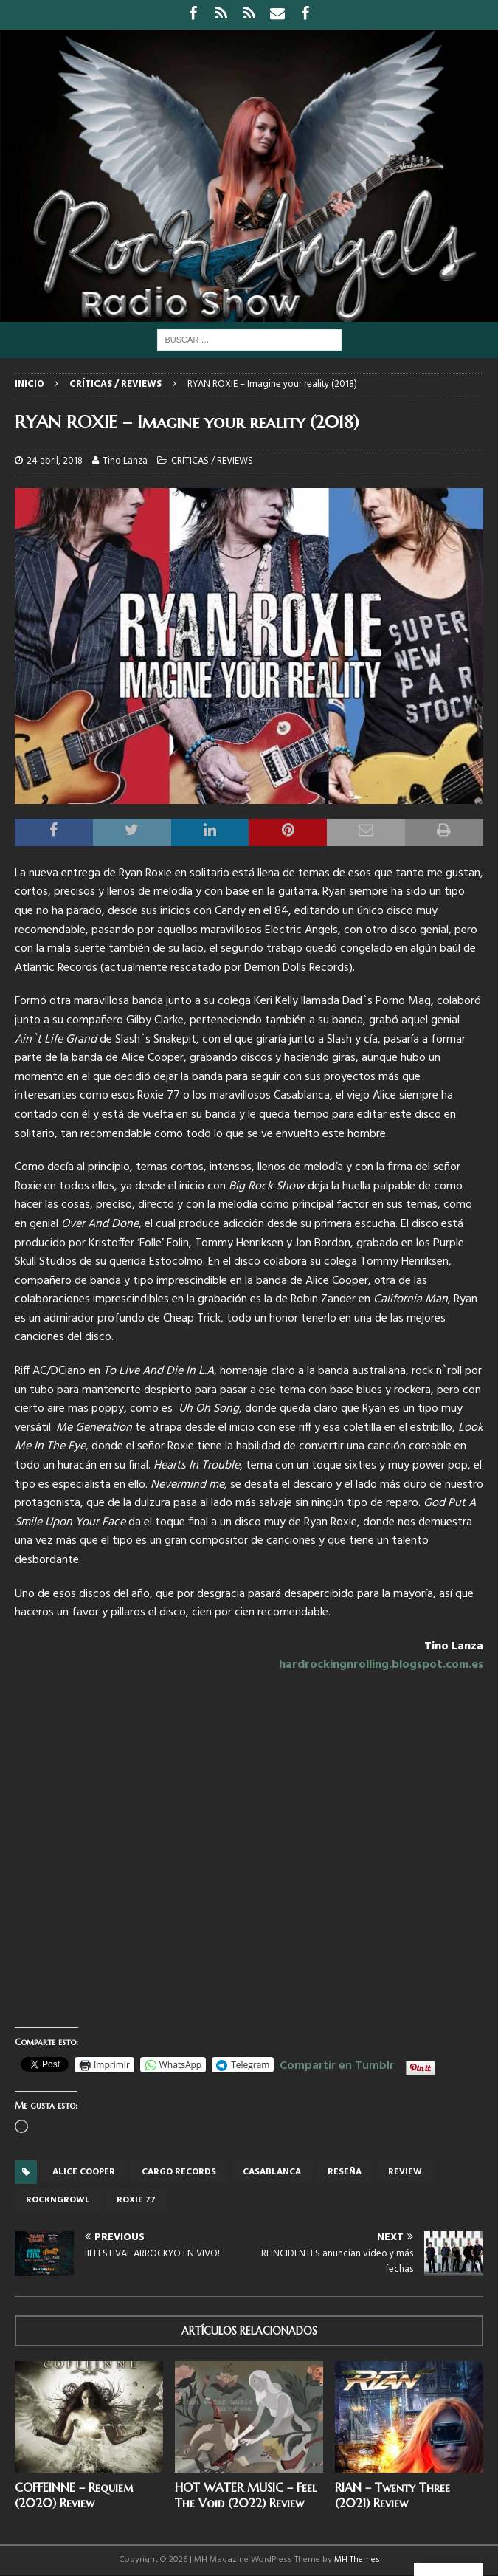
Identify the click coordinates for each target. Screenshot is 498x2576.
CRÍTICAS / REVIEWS (212, 461)
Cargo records (179, 2172)
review (405, 2172)
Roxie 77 (136, 2200)
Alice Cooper (83, 2172)
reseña (345, 2172)
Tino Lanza (125, 461)
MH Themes (357, 2559)
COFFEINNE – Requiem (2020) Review (74, 2495)
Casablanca (272, 2172)
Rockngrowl (58, 2200)
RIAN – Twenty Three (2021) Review (392, 2495)
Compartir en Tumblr (337, 2063)
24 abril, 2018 (55, 461)
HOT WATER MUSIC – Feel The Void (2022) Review (246, 2495)
